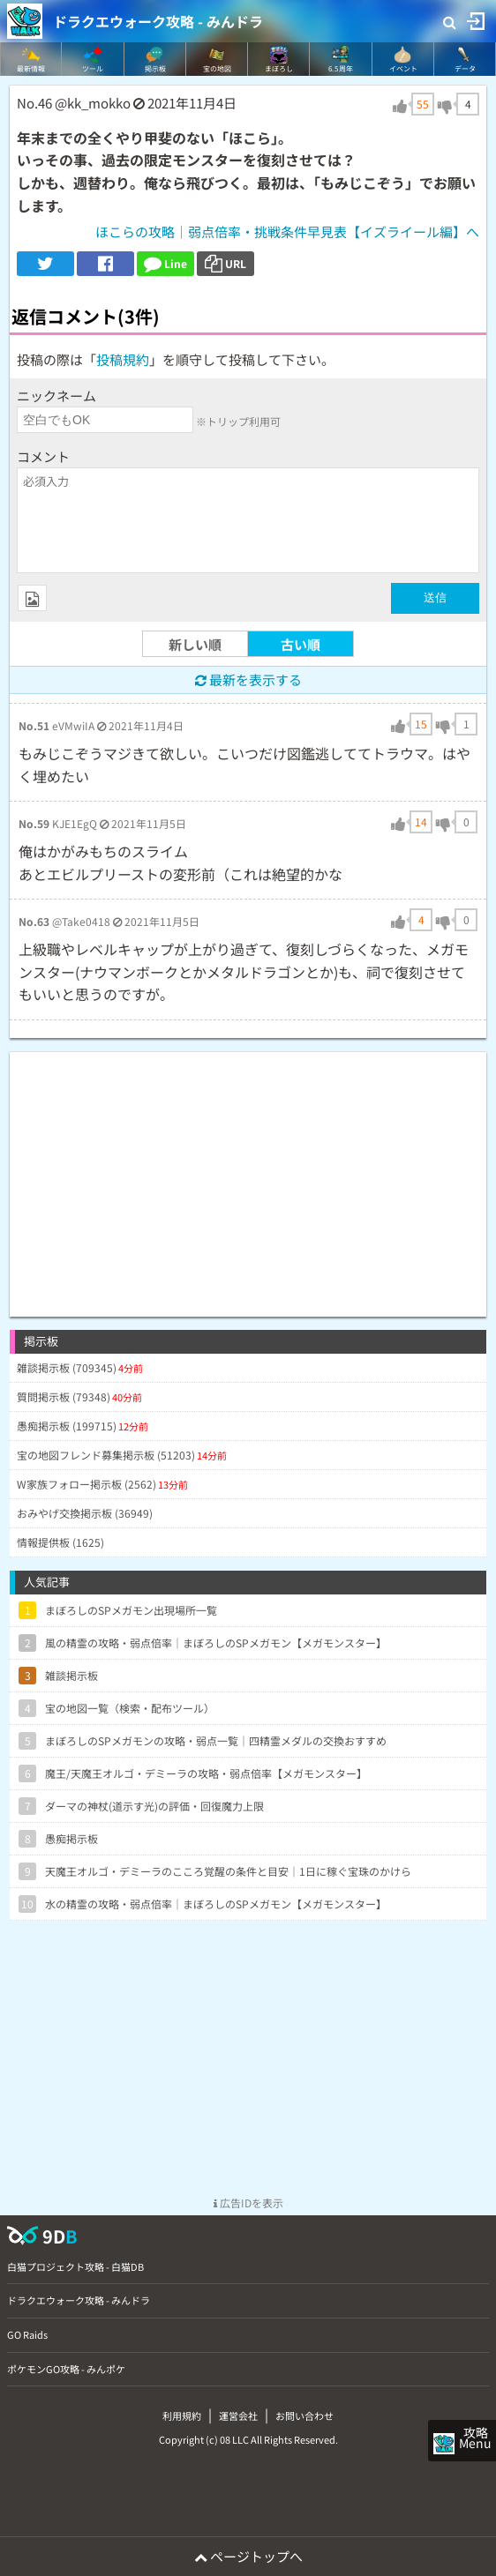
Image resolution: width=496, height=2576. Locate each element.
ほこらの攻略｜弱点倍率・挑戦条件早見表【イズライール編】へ (287, 231)
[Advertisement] (248, 1175)
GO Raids (27, 2334)
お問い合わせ (304, 2415)
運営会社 (238, 2415)
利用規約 (181, 2415)
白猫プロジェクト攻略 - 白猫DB (75, 2266)
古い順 (300, 644)
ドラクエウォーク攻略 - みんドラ (158, 21)
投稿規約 (122, 359)
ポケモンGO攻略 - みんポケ (66, 2369)
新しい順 (195, 644)
